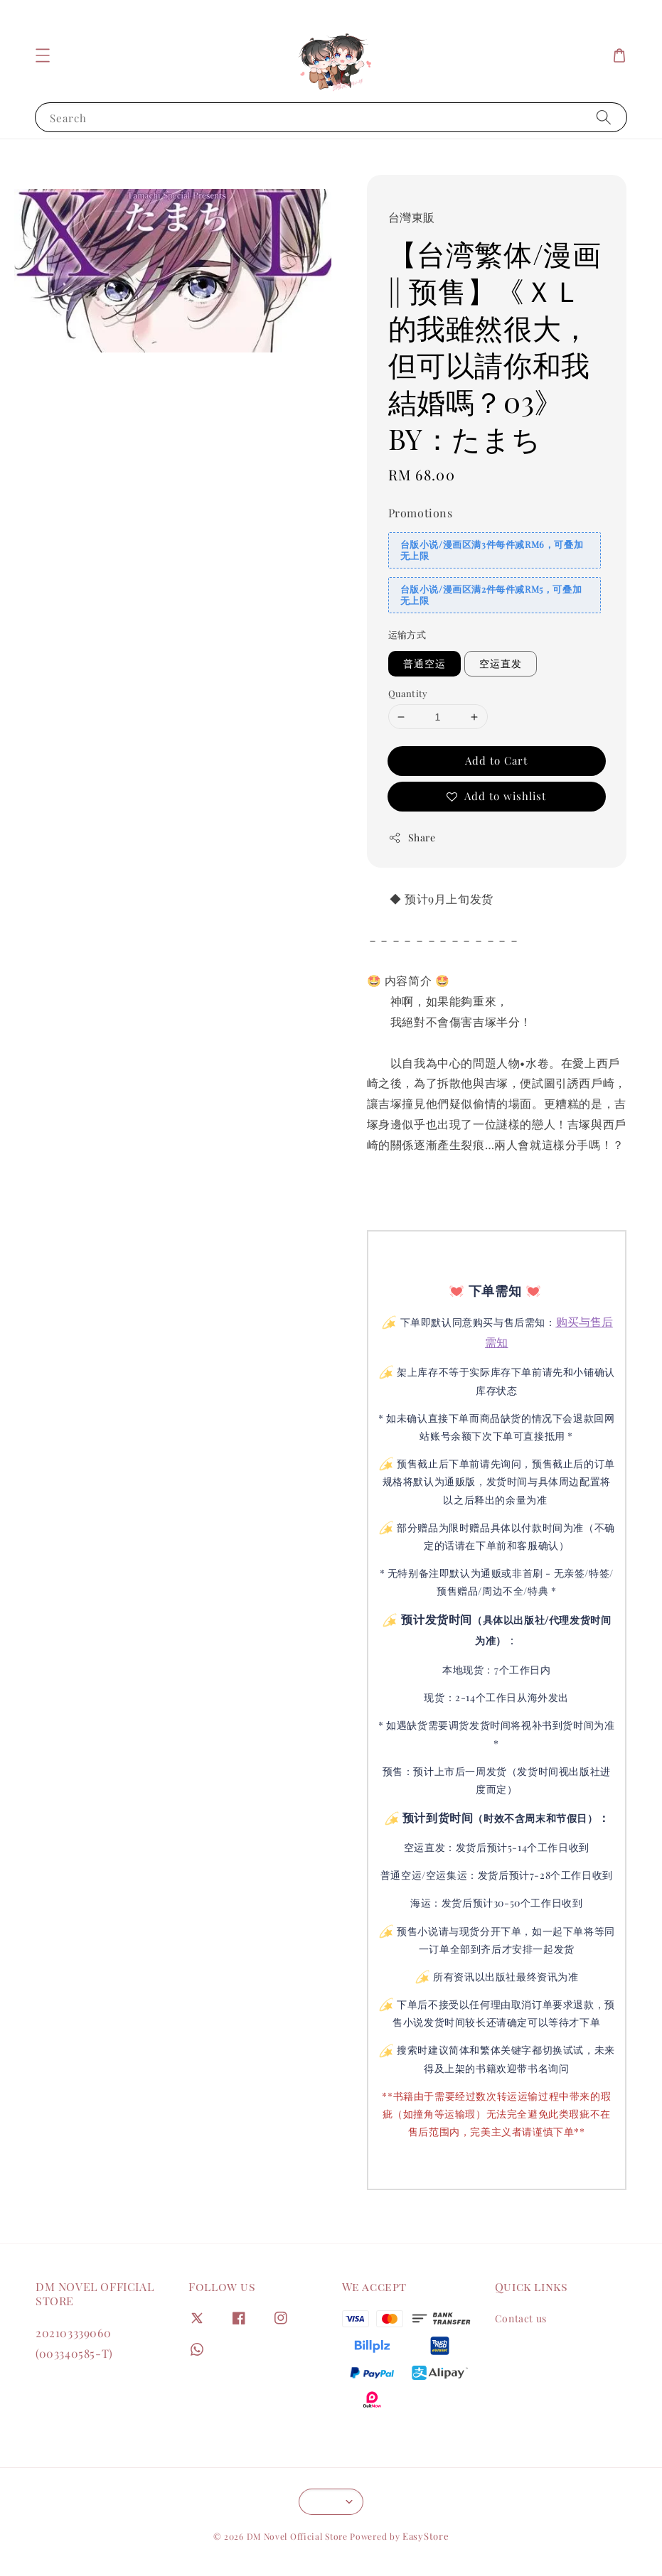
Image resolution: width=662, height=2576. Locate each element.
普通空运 (424, 663)
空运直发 (500, 663)
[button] (42, 55)
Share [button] (412, 837)
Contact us (521, 2318)
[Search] (603, 117)
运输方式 (407, 634)
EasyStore (425, 2536)
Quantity (408, 693)
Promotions (420, 512)
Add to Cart (496, 760)
